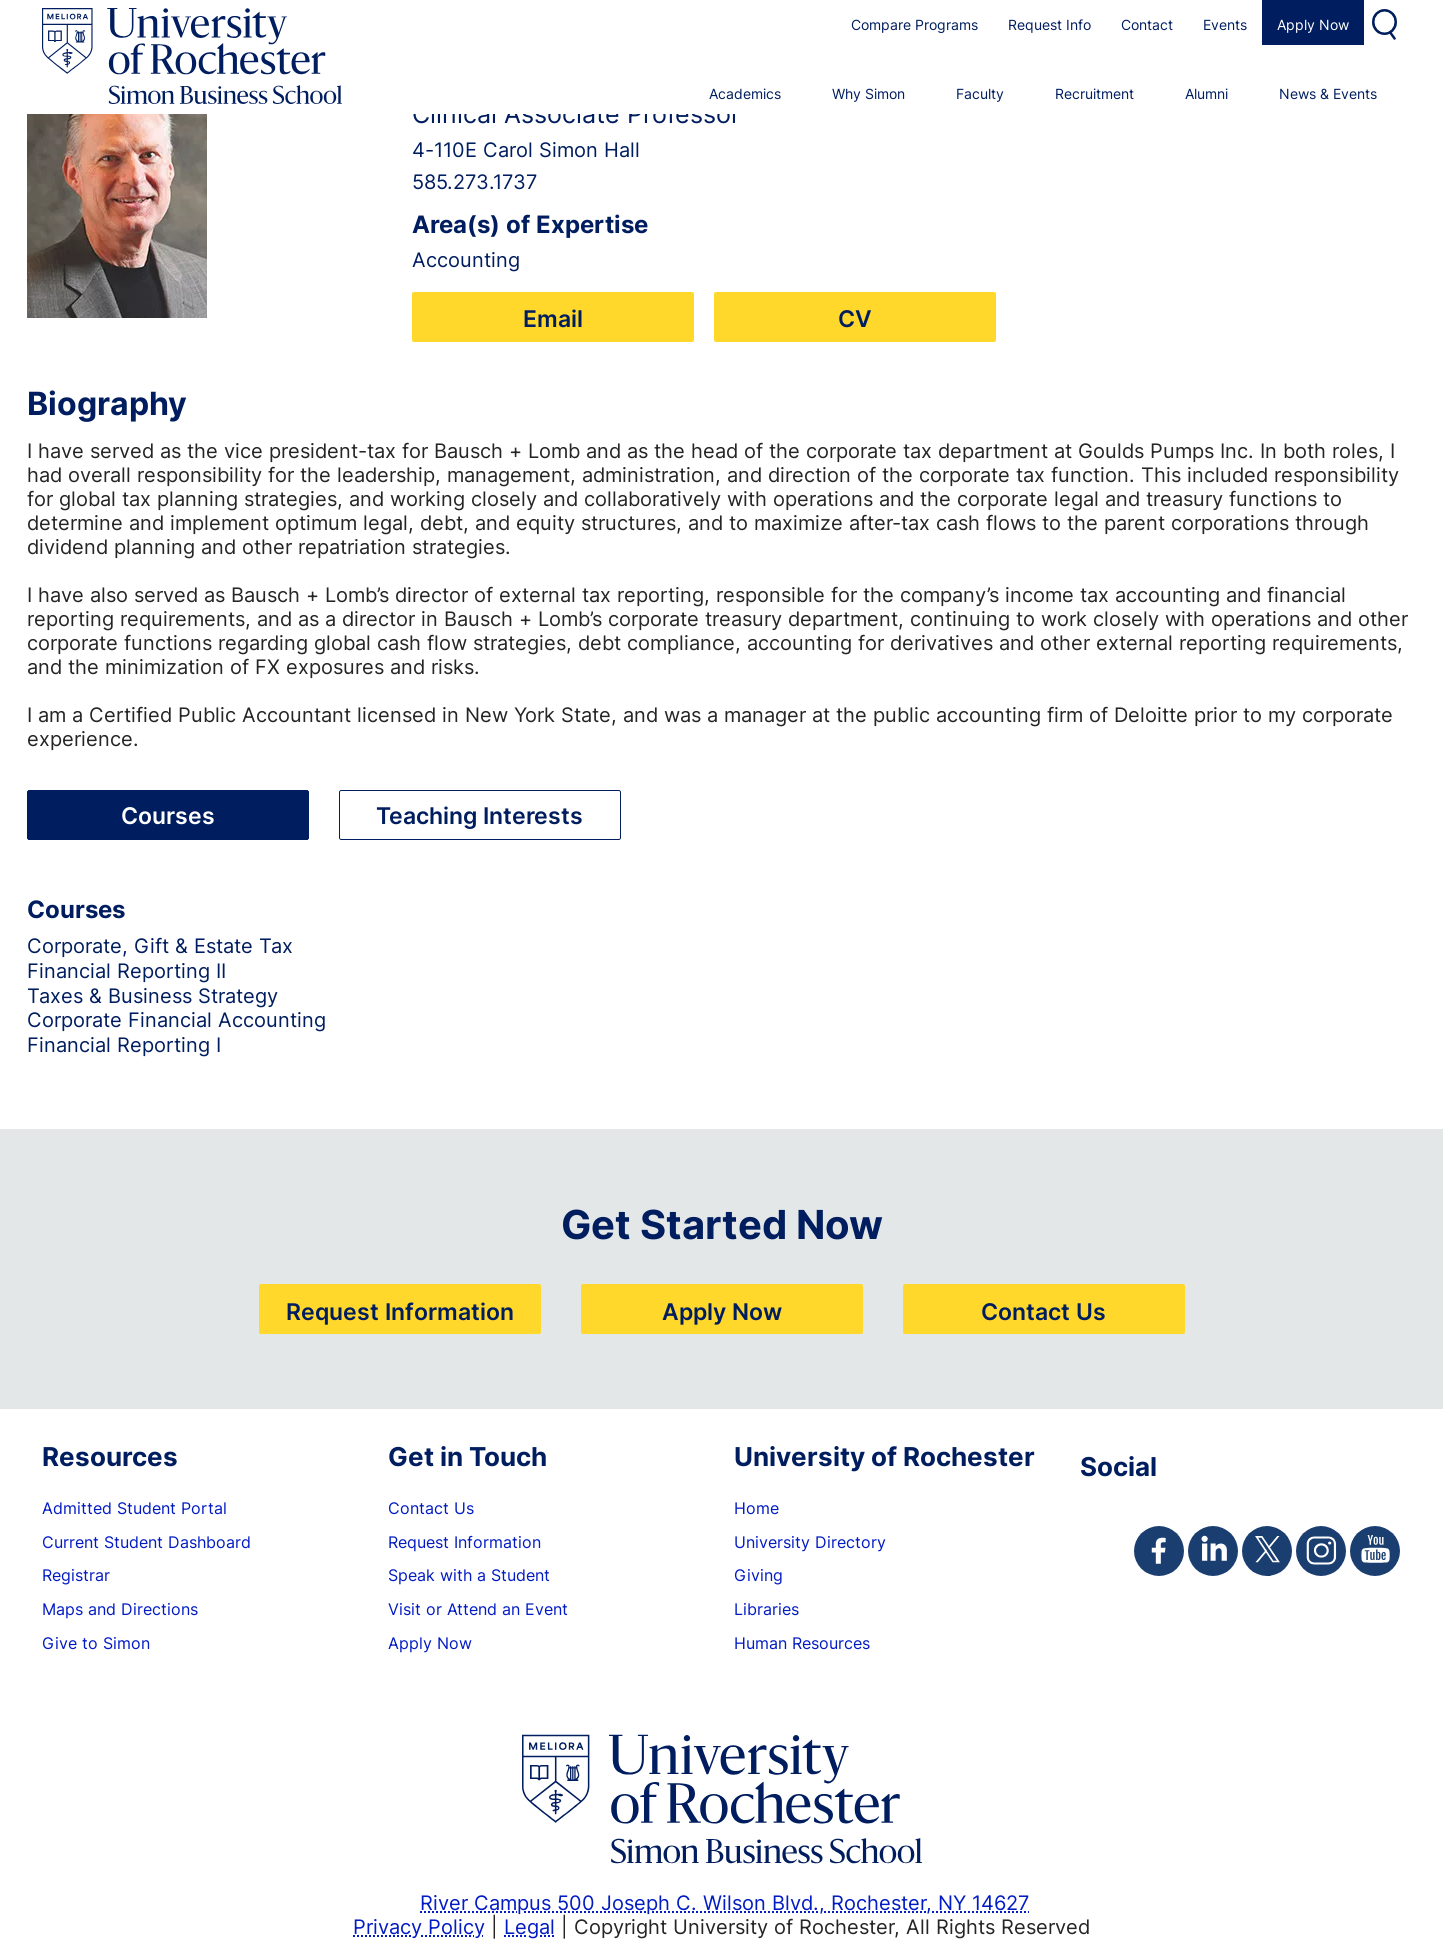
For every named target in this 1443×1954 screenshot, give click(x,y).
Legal (529, 1926)
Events (1225, 24)
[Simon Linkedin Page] (1213, 1551)
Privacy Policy (419, 1926)
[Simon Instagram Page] (1321, 1551)
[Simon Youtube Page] (1375, 1551)
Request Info (1049, 24)
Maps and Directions (120, 1609)
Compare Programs (914, 24)
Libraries (766, 1609)
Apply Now (1313, 24)
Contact (1147, 24)
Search (1387, 22)
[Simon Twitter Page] (1267, 1551)
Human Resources (802, 1643)
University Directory (810, 1542)
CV (855, 318)
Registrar (76, 1575)
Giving (758, 1575)
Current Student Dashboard (146, 1542)
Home (756, 1508)
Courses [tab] (168, 815)
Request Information (400, 1311)
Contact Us (1043, 1311)
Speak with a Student (469, 1575)
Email (553, 318)
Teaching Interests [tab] (479, 815)
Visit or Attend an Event (478, 1609)
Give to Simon (96, 1643)
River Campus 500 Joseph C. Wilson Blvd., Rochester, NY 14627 (724, 1902)
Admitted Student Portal (134, 1508)
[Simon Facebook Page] (1159, 1551)
